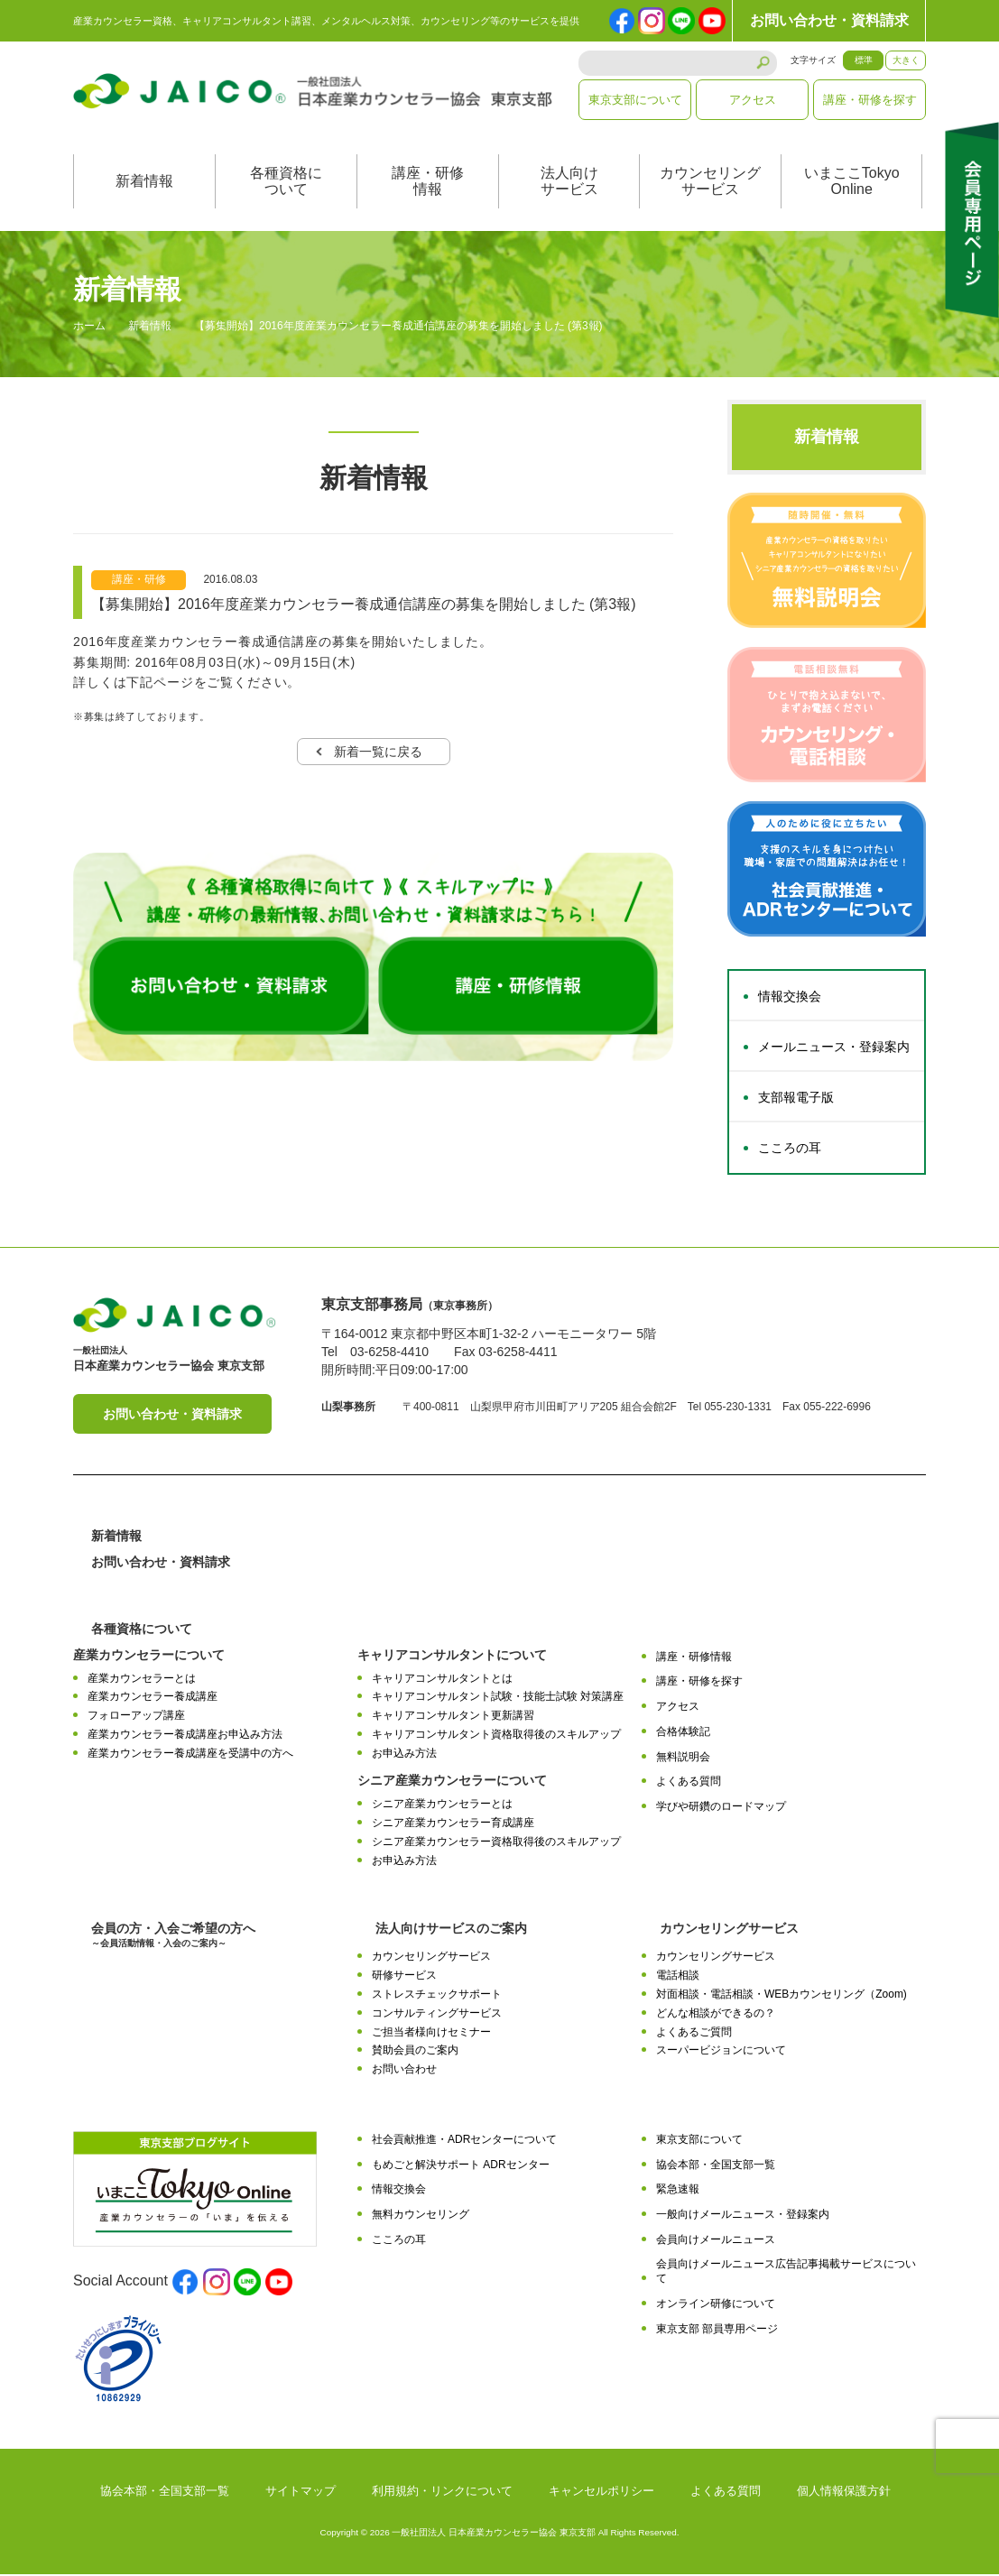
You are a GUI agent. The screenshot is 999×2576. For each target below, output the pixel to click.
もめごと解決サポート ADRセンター (461, 2166)
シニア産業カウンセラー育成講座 (453, 1825)
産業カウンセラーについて (149, 1656)
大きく (906, 60)
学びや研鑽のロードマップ (721, 1809)
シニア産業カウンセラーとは (442, 1806)
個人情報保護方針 (844, 2492)
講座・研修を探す (870, 99)
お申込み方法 (404, 1755)
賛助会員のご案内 (415, 2052)
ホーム (89, 328)
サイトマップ (300, 2492)
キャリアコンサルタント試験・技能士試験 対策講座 (498, 1699)
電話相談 (677, 1977)
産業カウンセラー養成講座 (152, 1699)
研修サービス (404, 1977)
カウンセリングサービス (710, 183)
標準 (864, 60)
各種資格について (286, 183)
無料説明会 (683, 1758)
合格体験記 (683, 1733)
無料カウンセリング (420, 2217)
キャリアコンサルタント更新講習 (453, 1718)
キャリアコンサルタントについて (452, 1656)
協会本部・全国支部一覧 (715, 2166)
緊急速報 (677, 2191)
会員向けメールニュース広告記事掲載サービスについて (786, 2273)
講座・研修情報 (428, 183)
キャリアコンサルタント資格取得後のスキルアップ (496, 1736)
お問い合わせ (404, 2070)
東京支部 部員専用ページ (717, 2330)
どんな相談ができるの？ (715, 2014)
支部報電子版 (796, 1100)
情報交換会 (789, 999)
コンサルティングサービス (437, 2014)
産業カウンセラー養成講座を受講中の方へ (190, 1755)
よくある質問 (688, 1783)
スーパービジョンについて (721, 2052)
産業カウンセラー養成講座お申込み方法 (185, 1736)
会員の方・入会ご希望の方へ (173, 1938)
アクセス (752, 99)
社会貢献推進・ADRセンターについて (464, 2141)
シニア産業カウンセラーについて (452, 1783)
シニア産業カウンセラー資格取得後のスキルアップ (496, 1843)
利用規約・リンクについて (442, 2492)
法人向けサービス (569, 183)
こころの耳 (789, 1150)
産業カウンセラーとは (142, 1680)
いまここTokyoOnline (852, 183)
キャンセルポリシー (601, 2492)
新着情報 (144, 183)
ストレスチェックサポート (437, 1996)
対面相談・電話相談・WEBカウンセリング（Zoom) (781, 1996)
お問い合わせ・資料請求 (829, 20)
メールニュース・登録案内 (834, 1049)
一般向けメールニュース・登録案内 (742, 2217)
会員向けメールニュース (715, 2241)
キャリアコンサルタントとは (442, 1680)
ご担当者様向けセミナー (431, 2033)
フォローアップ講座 (136, 1718)
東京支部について (635, 99)
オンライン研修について (715, 2306)
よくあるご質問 (694, 2033)
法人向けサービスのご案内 (451, 1931)
